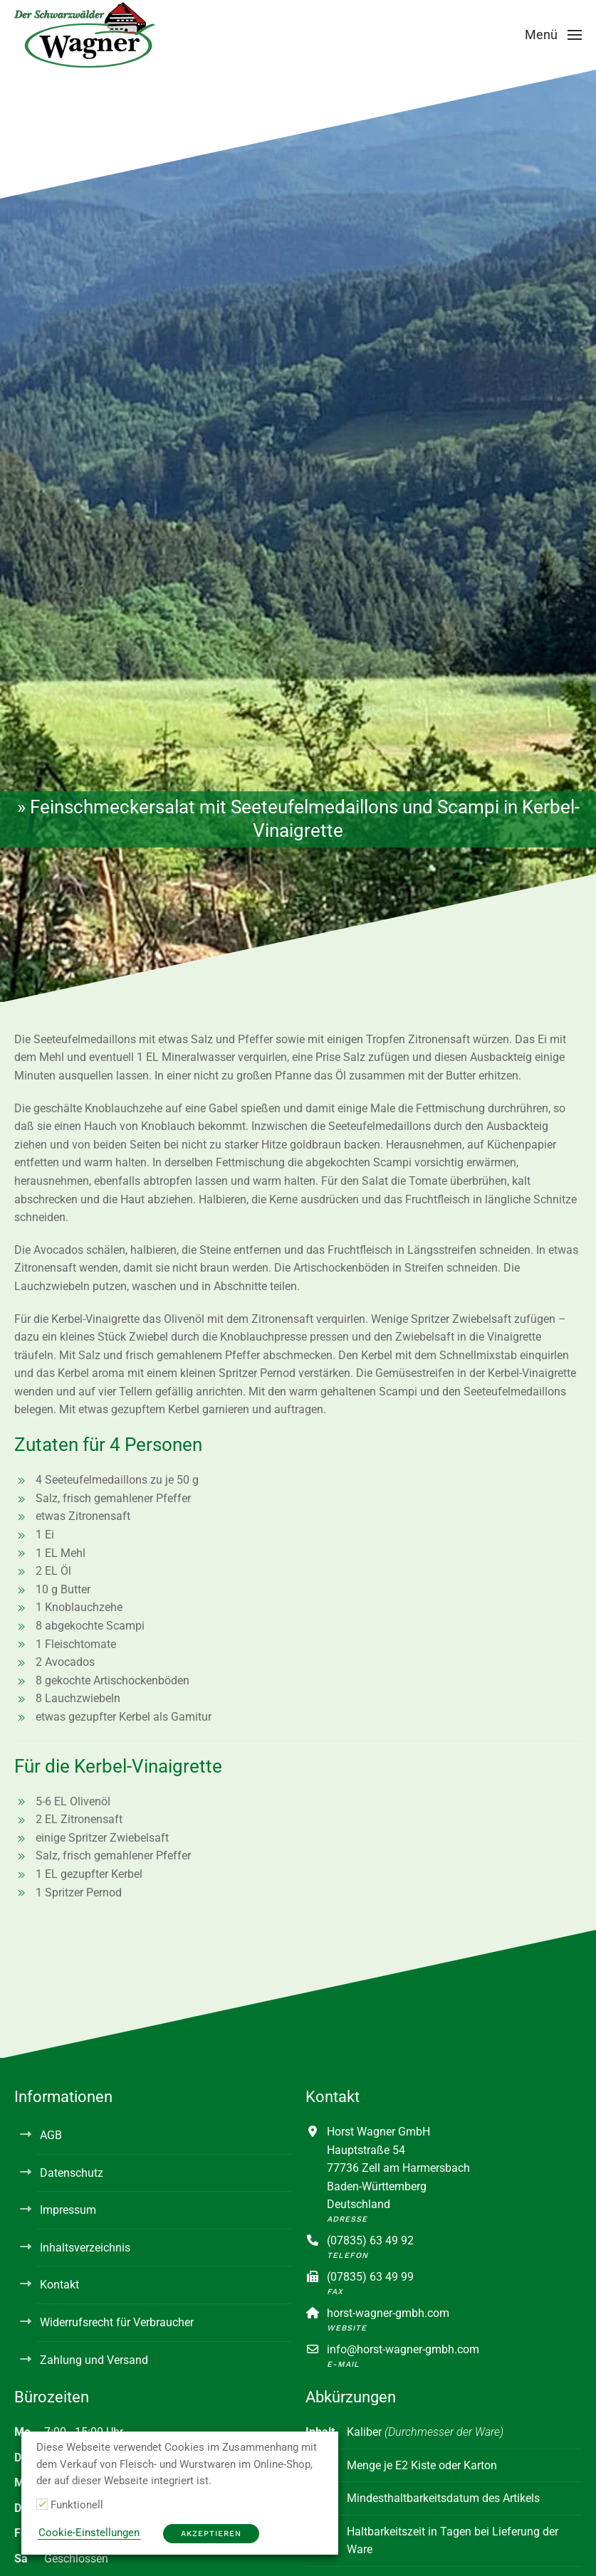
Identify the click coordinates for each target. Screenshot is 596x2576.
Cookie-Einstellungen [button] (89, 2532)
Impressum (68, 2210)
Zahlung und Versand (94, 2360)
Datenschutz (71, 2173)
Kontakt (59, 2284)
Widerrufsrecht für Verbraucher (117, 2322)
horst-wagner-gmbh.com (388, 2313)
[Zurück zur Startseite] (85, 35)
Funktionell (77, 2504)
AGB (51, 2135)
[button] (553, 34)
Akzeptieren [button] (211, 2533)
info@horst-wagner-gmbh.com (403, 2349)
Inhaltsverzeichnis (85, 2247)
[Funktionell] (42, 2504)
